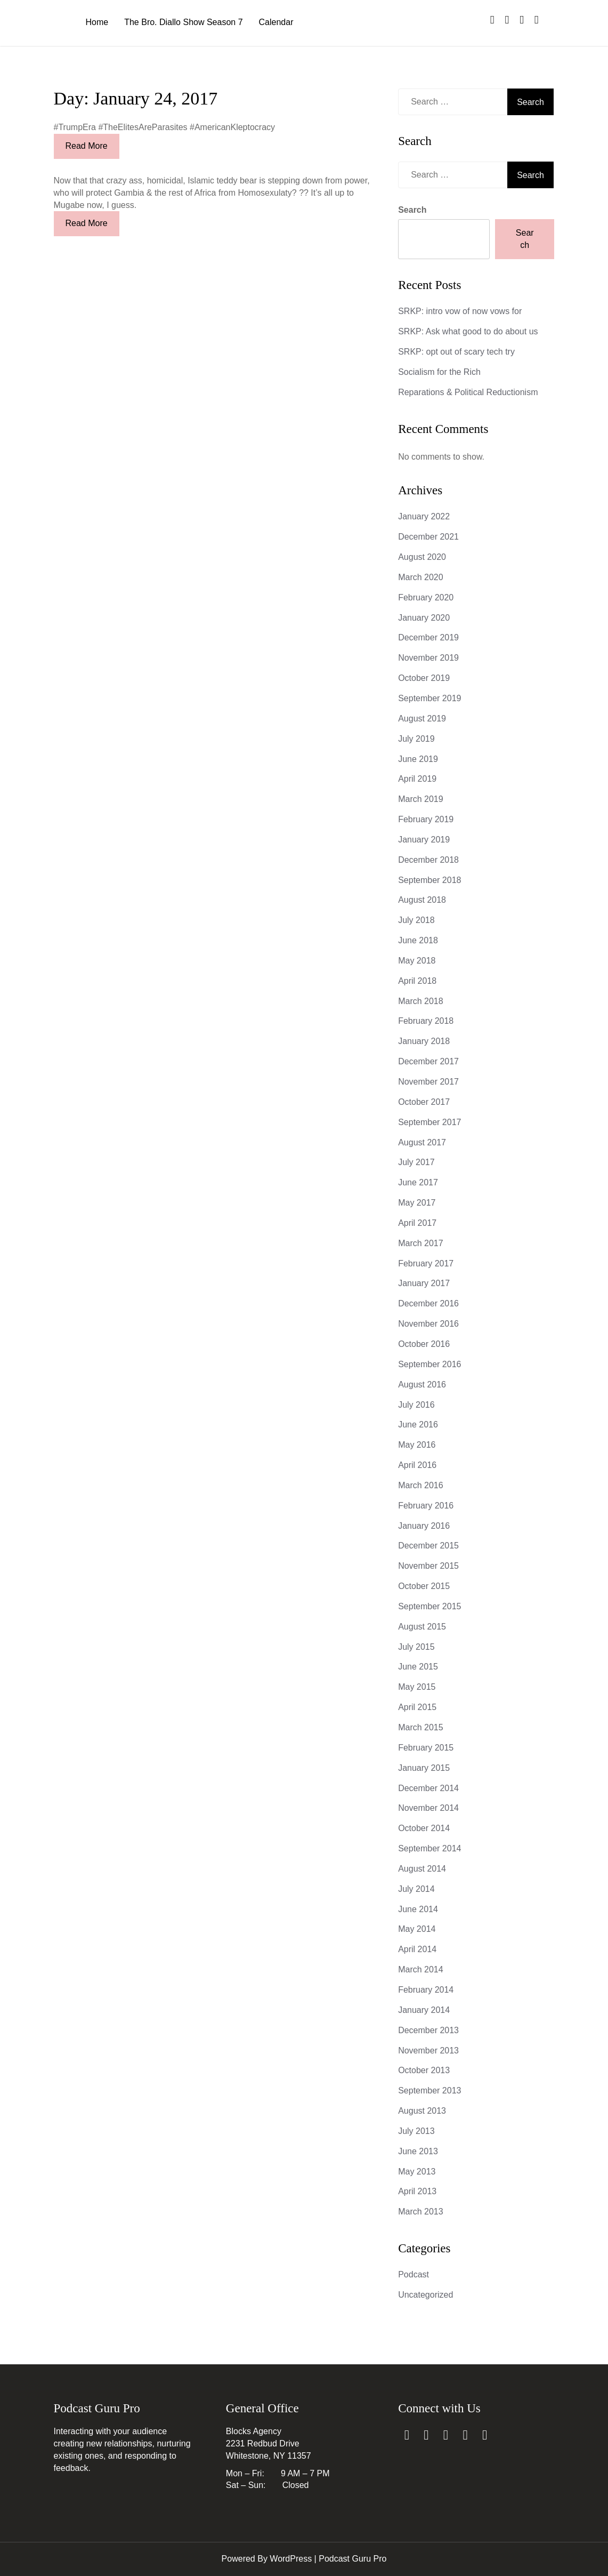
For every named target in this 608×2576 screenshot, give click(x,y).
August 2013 (422, 2110)
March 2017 (420, 1243)
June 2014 (418, 1909)
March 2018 (420, 1001)
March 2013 (420, 2211)
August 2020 (422, 556)
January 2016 (424, 1525)
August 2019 (422, 718)
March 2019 (420, 799)
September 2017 (429, 1122)
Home (97, 22)
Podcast (413, 2274)
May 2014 (416, 1928)
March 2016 (420, 1485)
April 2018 (417, 980)
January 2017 (424, 1283)
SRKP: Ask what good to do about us (468, 331)
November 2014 (428, 1807)
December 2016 (428, 1303)
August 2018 (422, 899)
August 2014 (422, 1868)
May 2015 (416, 1686)
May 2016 (416, 1444)
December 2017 (428, 1061)
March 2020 (420, 577)
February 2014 (425, 1989)
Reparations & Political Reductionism (468, 392)
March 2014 (420, 1969)
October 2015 (424, 1586)
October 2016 (424, 1344)
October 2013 (424, 2070)
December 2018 (428, 859)
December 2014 (428, 1788)
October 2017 (424, 1101)
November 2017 (428, 1081)
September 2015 (429, 1606)
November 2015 (428, 1565)
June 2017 (418, 1182)
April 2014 (417, 1949)
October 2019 (424, 678)
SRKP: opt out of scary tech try (456, 351)
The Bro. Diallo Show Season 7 (183, 22)
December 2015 (428, 1545)
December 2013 (428, 2030)
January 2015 (424, 1767)
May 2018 (416, 960)
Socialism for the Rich (439, 371)
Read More (87, 145)
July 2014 (416, 1888)
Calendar (276, 22)
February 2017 (425, 1263)
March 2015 (420, 1727)
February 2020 (425, 597)
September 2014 (429, 1848)
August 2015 (422, 1626)
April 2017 (417, 1222)
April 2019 (417, 778)
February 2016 (425, 1505)
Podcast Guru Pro (352, 2558)
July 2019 (416, 738)
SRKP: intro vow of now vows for (460, 311)
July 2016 (416, 1404)
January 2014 (424, 2010)
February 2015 (425, 1747)
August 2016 (422, 1384)
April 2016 (417, 1465)
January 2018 (424, 1041)
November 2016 (428, 1323)
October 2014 (424, 1828)
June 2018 (418, 940)
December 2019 (428, 637)
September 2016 (429, 1364)
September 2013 (429, 2090)
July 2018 (416, 920)
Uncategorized (425, 2294)
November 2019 (428, 657)
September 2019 (429, 698)
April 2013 (417, 2191)
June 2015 (418, 1666)
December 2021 (428, 536)
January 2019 (424, 839)
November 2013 (428, 2050)
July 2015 (416, 1646)
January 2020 (424, 617)
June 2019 (418, 759)
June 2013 (418, 2151)
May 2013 (416, 2171)
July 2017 (416, 1162)
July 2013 (416, 2131)
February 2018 (425, 1020)
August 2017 (422, 1142)
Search (412, 209)
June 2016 (418, 1424)
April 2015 (417, 1707)
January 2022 (424, 516)
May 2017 (416, 1202)
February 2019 (425, 819)
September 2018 (429, 880)
